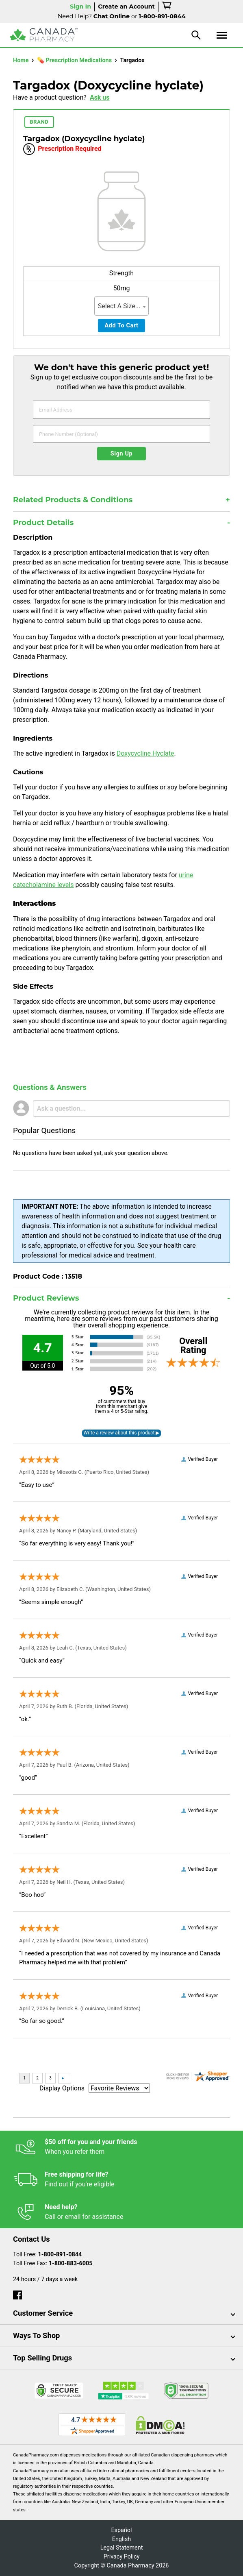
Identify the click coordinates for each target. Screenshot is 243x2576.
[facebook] (17, 2293)
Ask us (100, 97)
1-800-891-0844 (60, 2254)
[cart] (167, 7)
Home (21, 60)
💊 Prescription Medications (75, 60)
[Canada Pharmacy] (44, 34)
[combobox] (121, 306)
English (121, 2539)
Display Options (62, 2088)
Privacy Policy (122, 2556)
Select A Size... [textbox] (119, 306)
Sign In (80, 6)
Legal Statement (121, 2547)
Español (121, 2530)
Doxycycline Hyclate (145, 753)
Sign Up (122, 453)
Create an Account (126, 6)
